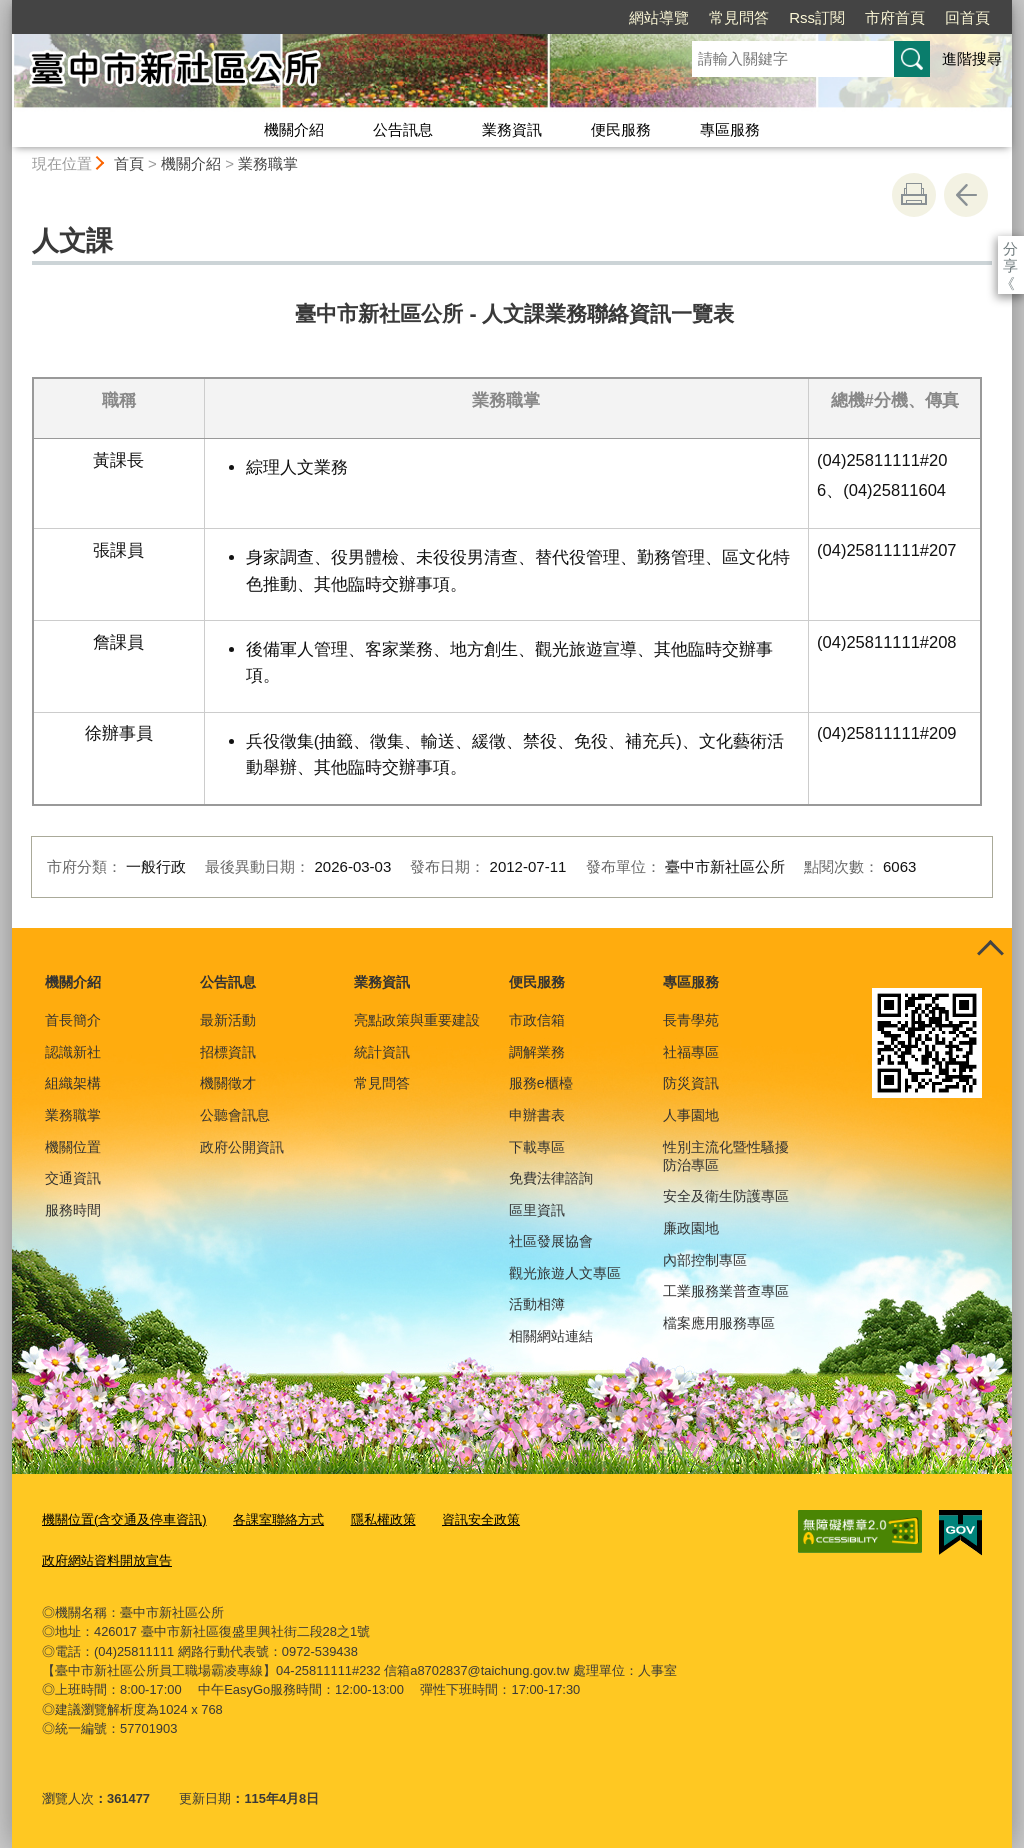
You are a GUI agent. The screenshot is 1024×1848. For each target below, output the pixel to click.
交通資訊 (73, 1178)
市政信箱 (537, 1020)
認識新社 (73, 1052)
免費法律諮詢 (551, 1178)
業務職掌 (268, 163)
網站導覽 (544, 17)
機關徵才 (228, 1083)
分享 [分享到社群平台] (1010, 248)
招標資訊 (228, 1052)
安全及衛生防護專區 (726, 1196)
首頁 (129, 163)
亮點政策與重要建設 (417, 1020)
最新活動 (228, 1020)
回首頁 (852, 17)
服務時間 (73, 1210)
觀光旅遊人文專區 (565, 1273)
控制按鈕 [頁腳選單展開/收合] (990, 950)
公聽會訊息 (235, 1115)
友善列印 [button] (914, 195)
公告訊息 (403, 129)
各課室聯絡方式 (278, 1519)
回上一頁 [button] (966, 195)
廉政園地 (691, 1228)
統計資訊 (382, 1052)
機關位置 (73, 1147)
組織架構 (73, 1083)
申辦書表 (537, 1115)
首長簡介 (73, 1020)
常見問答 (624, 17)
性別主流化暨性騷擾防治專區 (726, 1156)
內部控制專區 (705, 1260)
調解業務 (537, 1052)
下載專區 (537, 1147)
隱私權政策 (383, 1519)
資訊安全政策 (481, 1519)
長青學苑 (691, 1020)
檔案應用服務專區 (719, 1323)
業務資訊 (512, 129)
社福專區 (691, 1052)
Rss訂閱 (702, 17)
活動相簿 (537, 1304)
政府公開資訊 (242, 1147)
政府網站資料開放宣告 (107, 1560)
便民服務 (621, 129)
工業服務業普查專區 (726, 1291)
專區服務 (730, 129)
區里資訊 (537, 1210)
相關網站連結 (551, 1336)
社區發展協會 (551, 1241)
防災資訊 (691, 1083)
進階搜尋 (972, 58)
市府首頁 (780, 17)
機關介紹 (294, 129)
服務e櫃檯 (541, 1083)
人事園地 (691, 1115)
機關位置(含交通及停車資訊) (124, 1519)
